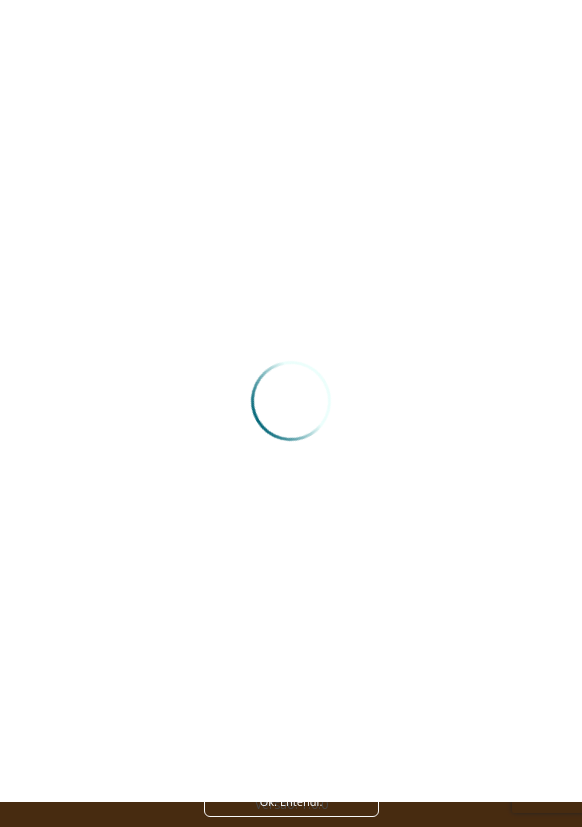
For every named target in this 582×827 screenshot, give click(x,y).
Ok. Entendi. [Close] (291, 801)
